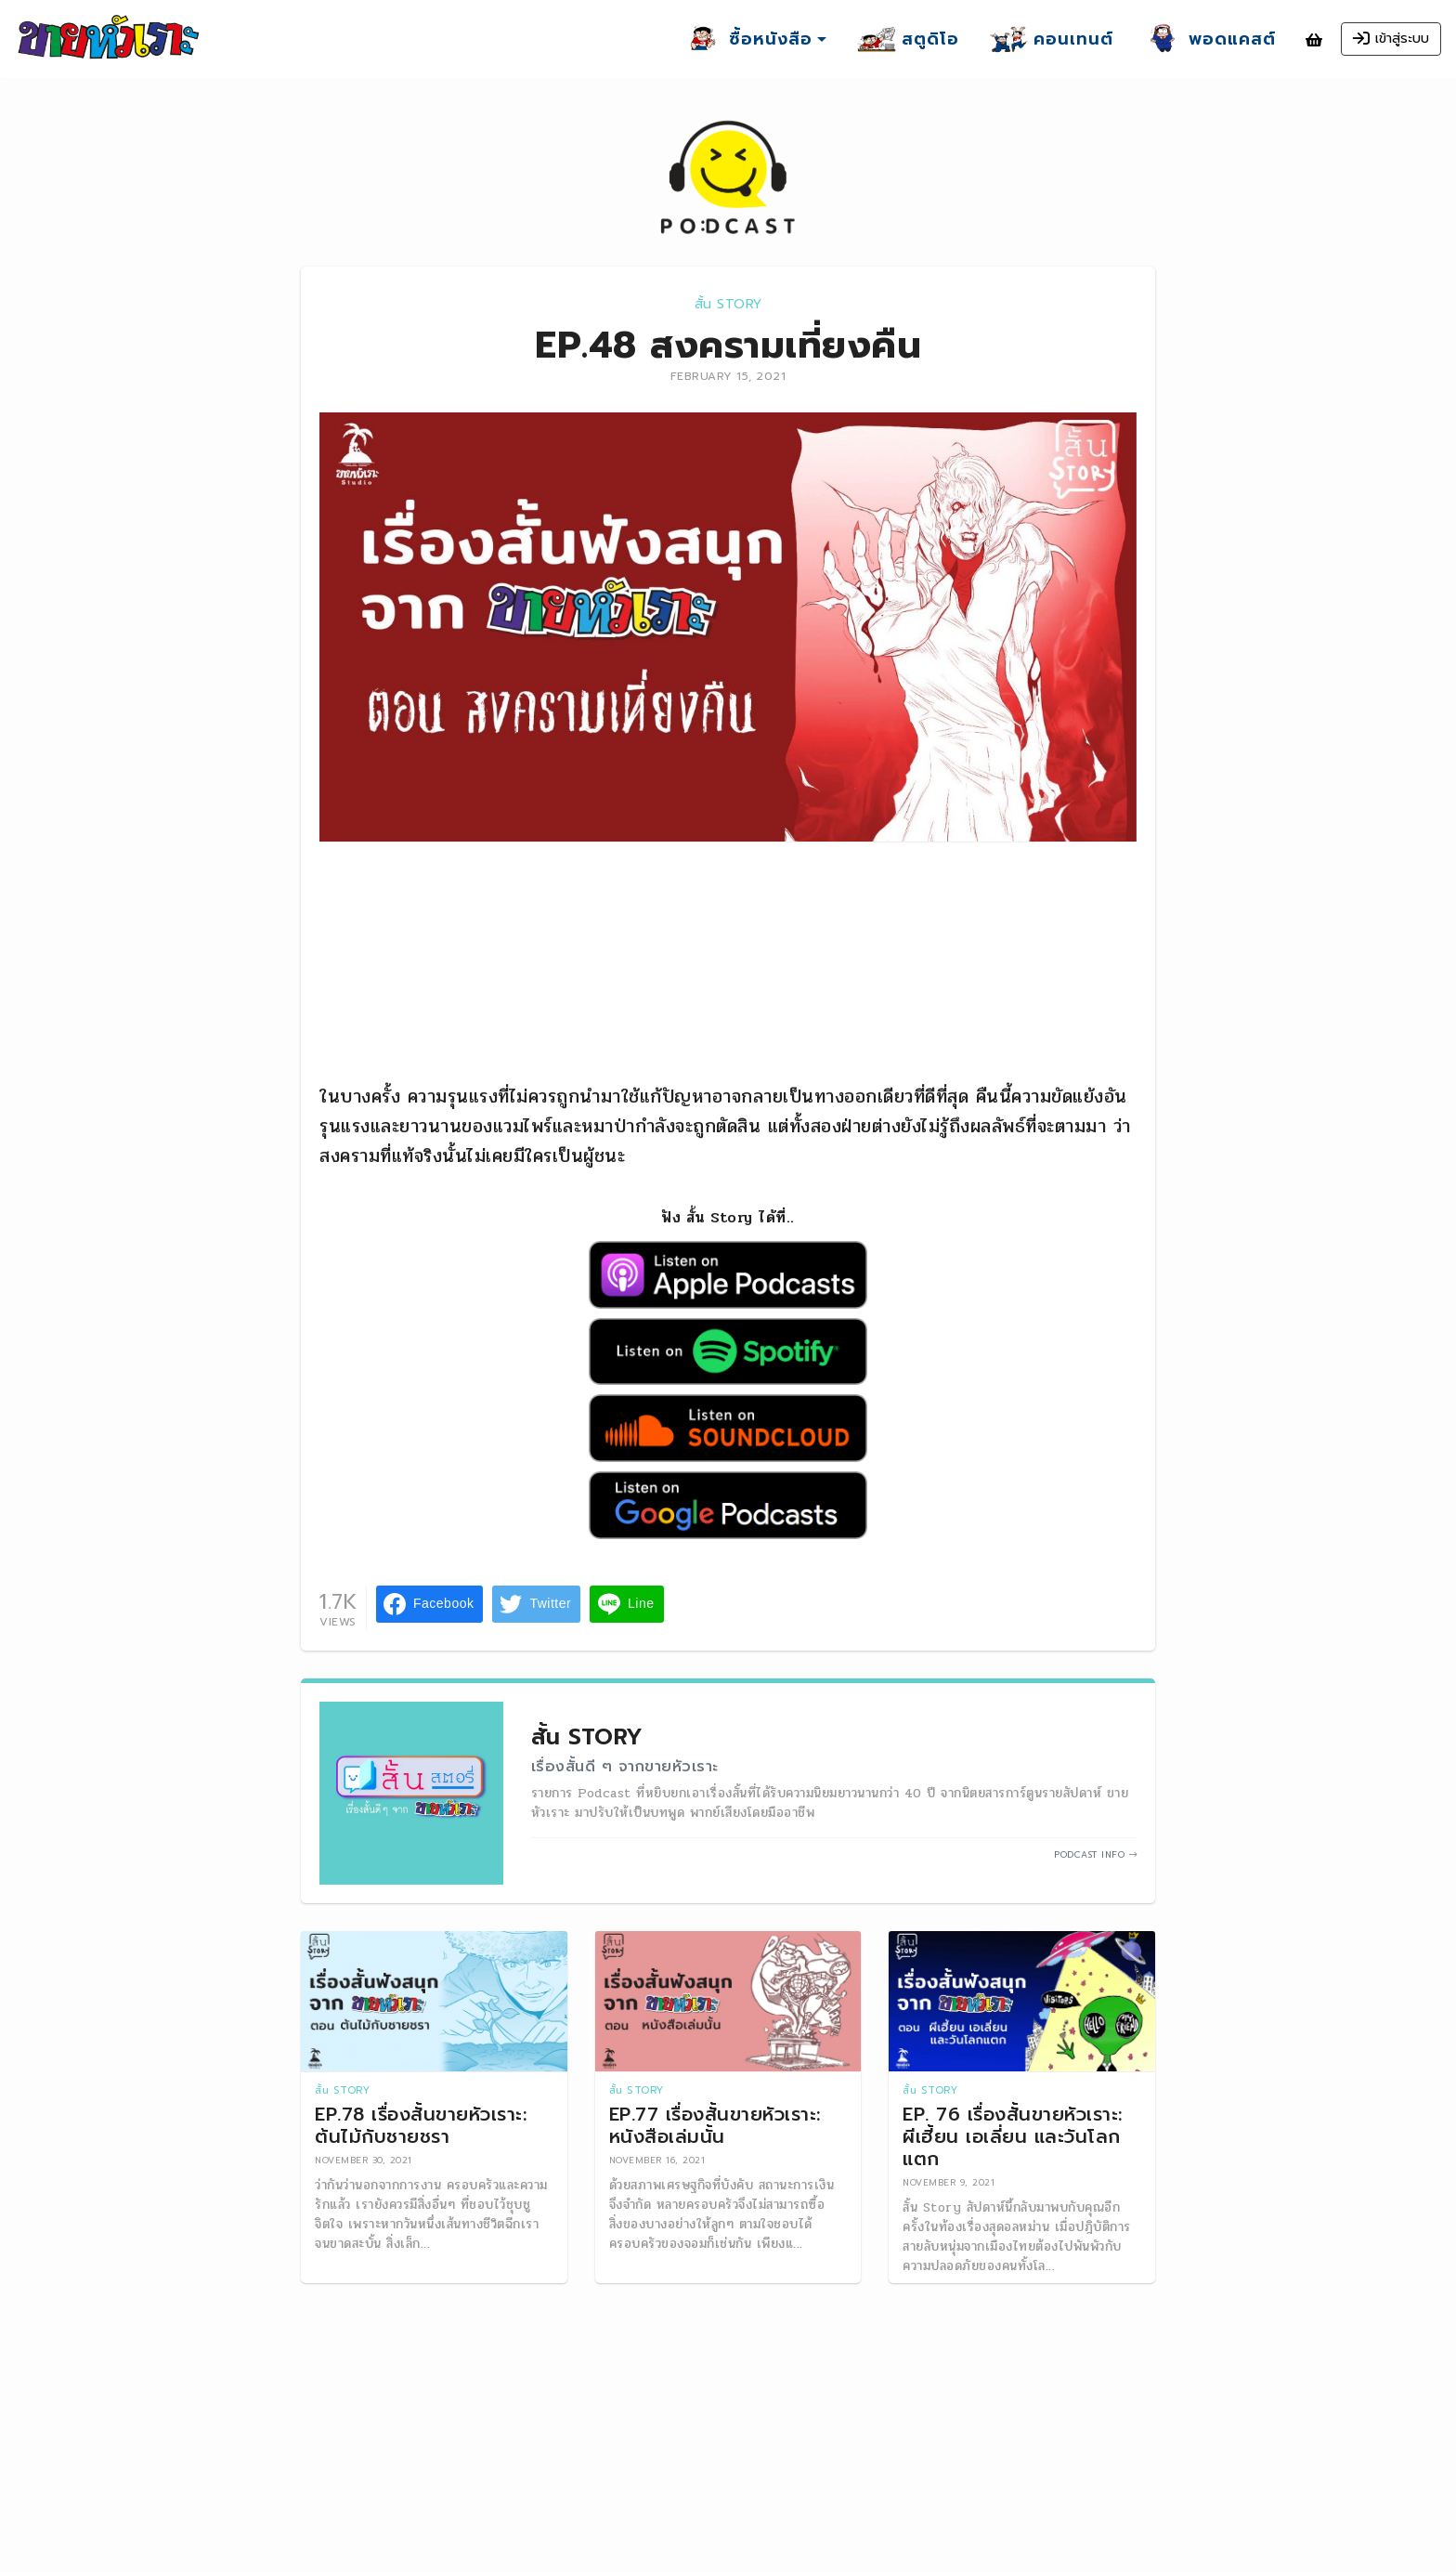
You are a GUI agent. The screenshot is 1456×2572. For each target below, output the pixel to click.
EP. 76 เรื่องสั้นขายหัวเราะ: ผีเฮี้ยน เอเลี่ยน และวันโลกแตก (1013, 2136)
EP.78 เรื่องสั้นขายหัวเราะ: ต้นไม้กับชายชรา (420, 2125)
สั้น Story (728, 304)
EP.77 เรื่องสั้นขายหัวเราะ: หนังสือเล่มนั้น (715, 2125)
